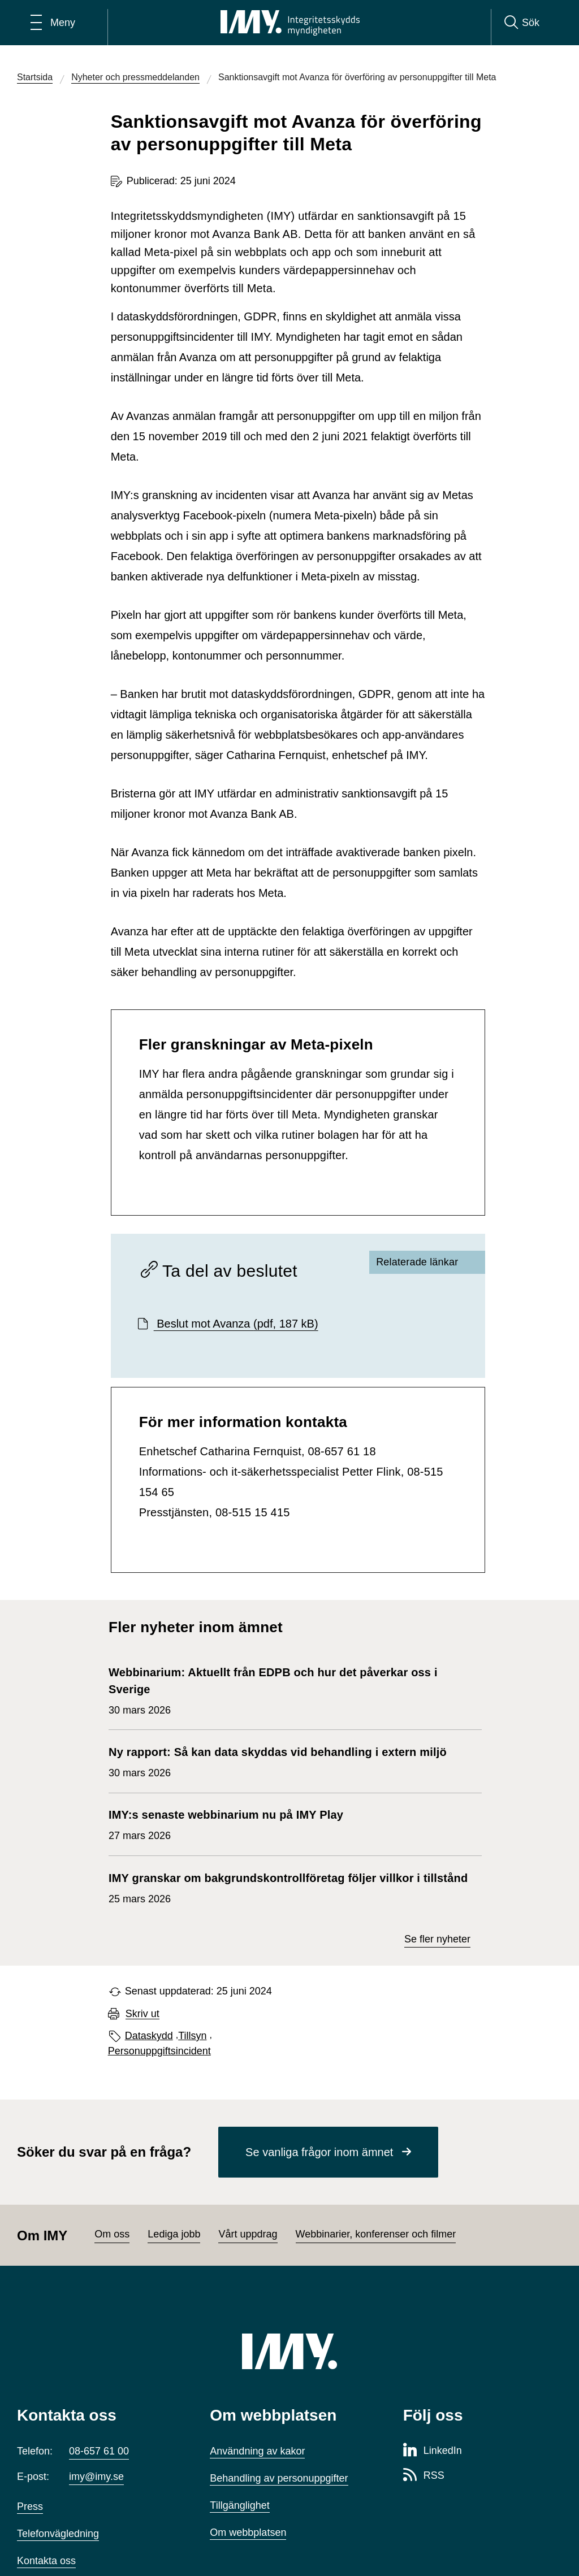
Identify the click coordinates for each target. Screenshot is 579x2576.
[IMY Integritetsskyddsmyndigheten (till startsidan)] (290, 22)
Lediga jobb (174, 2234)
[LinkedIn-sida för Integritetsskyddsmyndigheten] (432, 2451)
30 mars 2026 (289, 1690)
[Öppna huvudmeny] (53, 22)
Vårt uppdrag (247, 2234)
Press (30, 2506)
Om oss (111, 2234)
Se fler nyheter (437, 1939)
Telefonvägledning (58, 2533)
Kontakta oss (46, 2560)
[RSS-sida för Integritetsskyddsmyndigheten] (423, 2476)
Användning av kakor (257, 2451)
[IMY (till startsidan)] (289, 2351)
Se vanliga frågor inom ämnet (319, 2152)
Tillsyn (192, 2035)
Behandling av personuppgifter (279, 2478)
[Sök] (522, 22)
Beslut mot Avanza (236, 1323)
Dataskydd (149, 2035)
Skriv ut (142, 2014)
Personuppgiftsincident (159, 2051)
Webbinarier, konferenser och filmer (376, 2234)
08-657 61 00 (99, 2451)
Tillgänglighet (239, 2505)
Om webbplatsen (248, 2532)
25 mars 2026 (288, 1887)
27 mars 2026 (226, 1823)
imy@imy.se (96, 2476)
